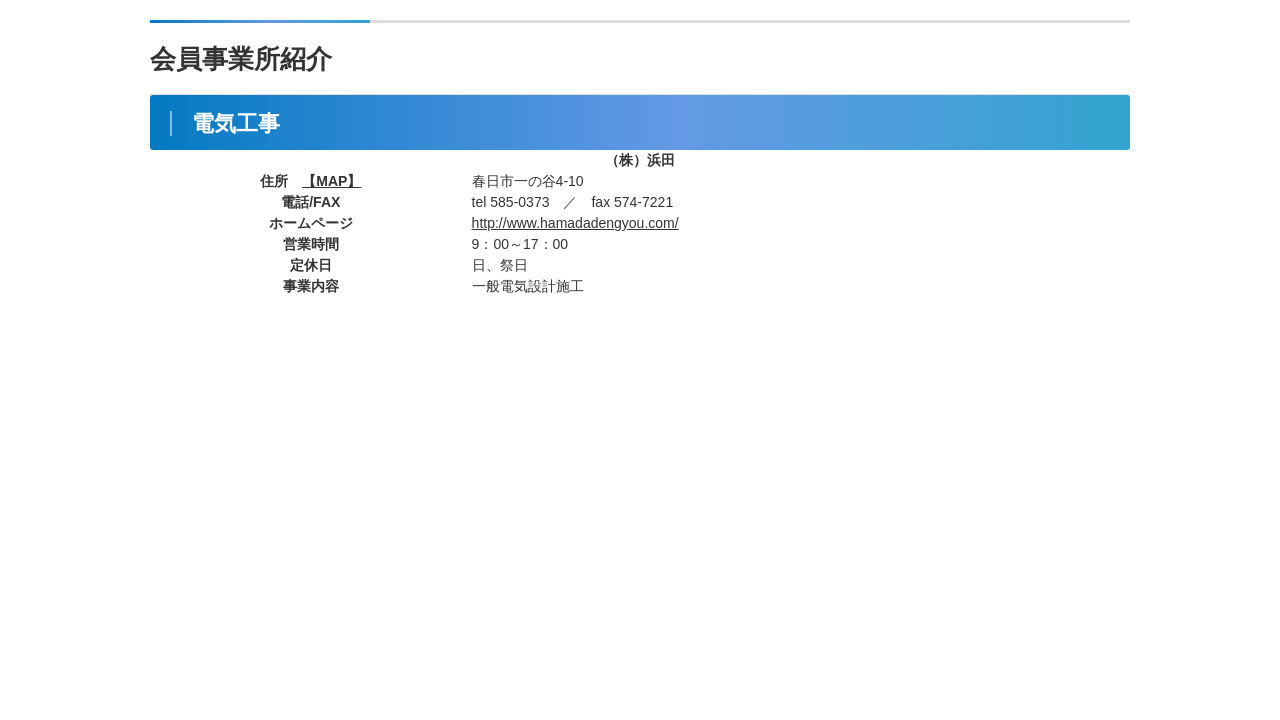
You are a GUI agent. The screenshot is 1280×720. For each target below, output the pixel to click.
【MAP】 (331, 181)
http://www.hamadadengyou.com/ (575, 223)
